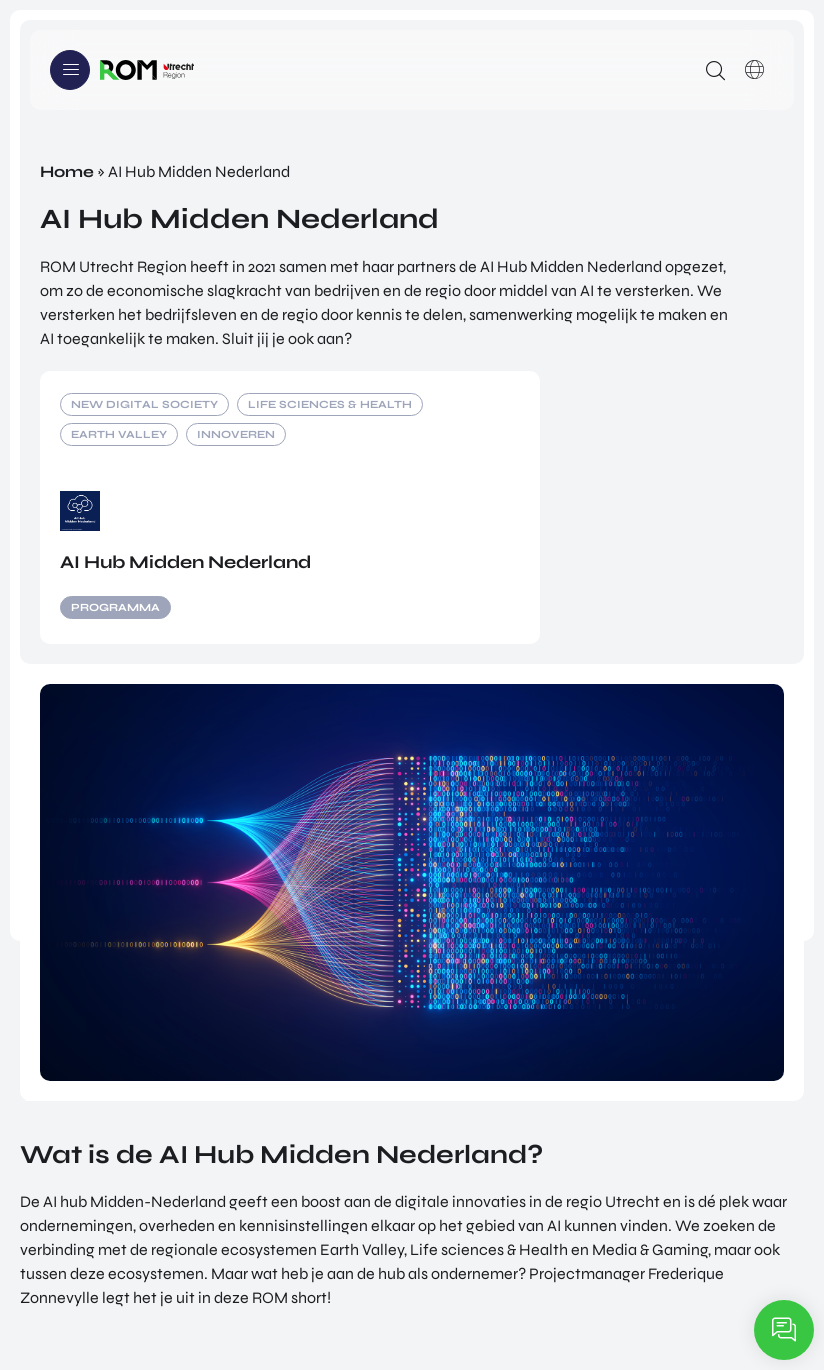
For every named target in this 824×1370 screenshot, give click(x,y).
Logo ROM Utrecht (147, 70)
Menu (70, 70)
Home (67, 171)
